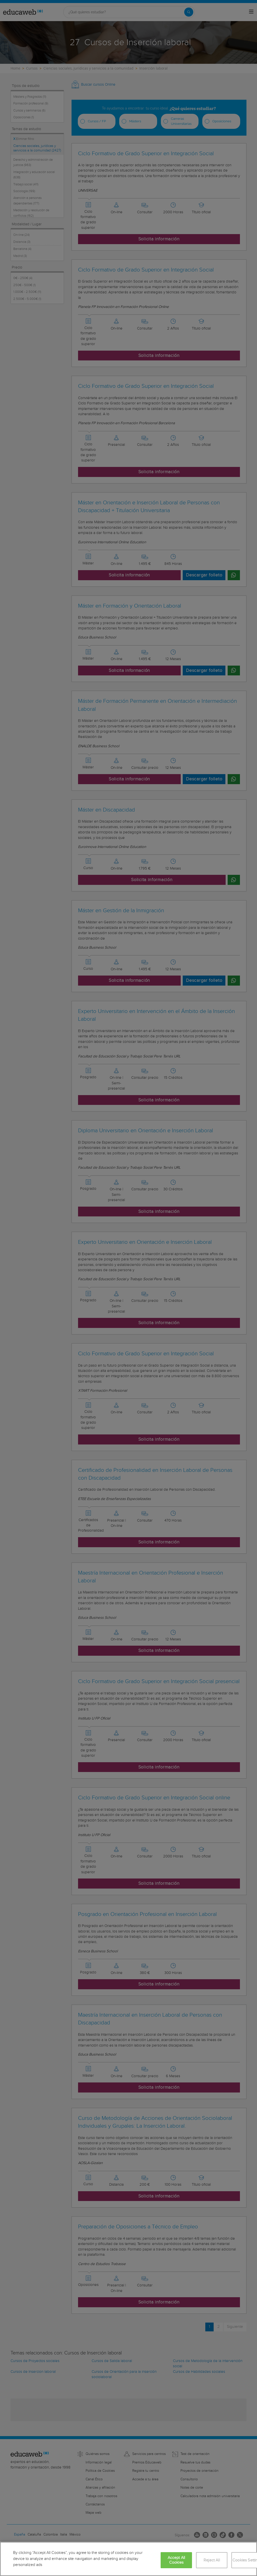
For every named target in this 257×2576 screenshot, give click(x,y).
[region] (128, 2559)
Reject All (212, 2560)
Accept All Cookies (176, 2560)
